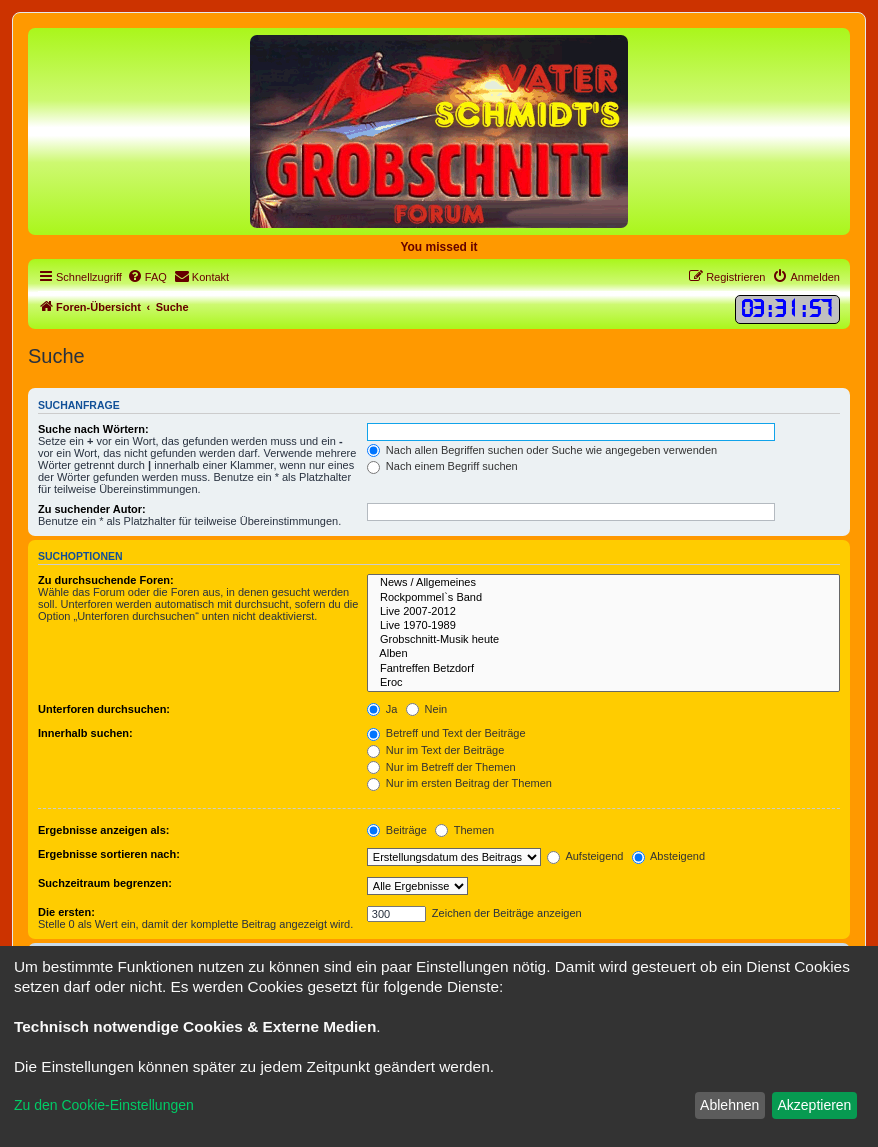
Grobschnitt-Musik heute (603, 640)
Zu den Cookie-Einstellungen (104, 1105)
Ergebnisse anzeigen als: (103, 830)
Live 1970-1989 (603, 626)
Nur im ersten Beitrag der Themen (459, 783)
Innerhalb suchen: (85, 733)
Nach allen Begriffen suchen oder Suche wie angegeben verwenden (542, 450)
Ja (382, 709)
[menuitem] (147, 277)
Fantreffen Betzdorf (603, 669)
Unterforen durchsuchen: (104, 709)
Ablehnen (729, 1105)
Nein (427, 709)
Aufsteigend (585, 856)
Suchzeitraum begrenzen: (105, 883)
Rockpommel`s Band (603, 598)
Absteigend (669, 856)
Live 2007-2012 (603, 612)
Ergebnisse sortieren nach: (109, 854)
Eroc (603, 683)
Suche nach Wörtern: (93, 429)
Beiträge (397, 830)
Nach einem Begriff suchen (442, 466)
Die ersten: (66, 912)
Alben (603, 654)
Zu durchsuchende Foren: (106, 580)
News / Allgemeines (603, 583)
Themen (464, 830)
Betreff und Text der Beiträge (446, 733)
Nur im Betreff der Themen (441, 767)
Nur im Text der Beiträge (435, 750)
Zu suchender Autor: (92, 509)
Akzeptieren (814, 1105)
